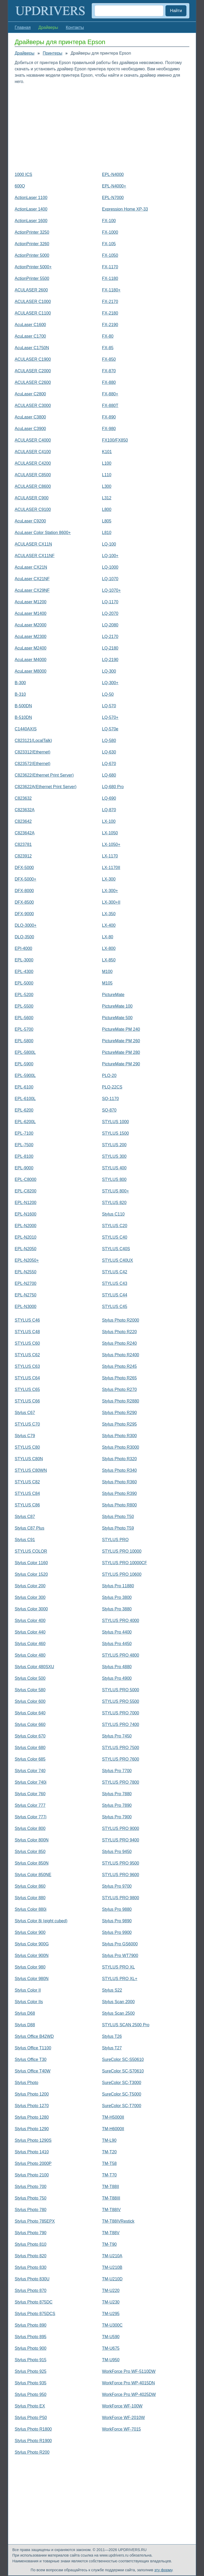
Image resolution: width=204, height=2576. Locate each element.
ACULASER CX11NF (35, 555)
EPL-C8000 (25, 1179)
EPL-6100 (24, 1087)
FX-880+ (110, 394)
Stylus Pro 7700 (117, 1770)
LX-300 (109, 879)
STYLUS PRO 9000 (120, 1828)
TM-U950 (111, 2360)
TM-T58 (109, 2163)
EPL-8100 (24, 1156)
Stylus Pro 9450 (117, 1851)
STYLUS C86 (27, 1505)
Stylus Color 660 (30, 1724)
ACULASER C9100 (33, 509)
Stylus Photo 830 (30, 2267)
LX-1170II (111, 867)
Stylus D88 (25, 2025)
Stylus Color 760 (30, 1794)
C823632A (25, 810)
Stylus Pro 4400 (117, 1632)
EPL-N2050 (25, 1249)
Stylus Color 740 (30, 1770)
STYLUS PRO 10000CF (124, 1563)
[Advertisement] (102, 127)
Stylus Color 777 (30, 1805)
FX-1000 (110, 232)
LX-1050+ (111, 844)
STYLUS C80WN (31, 1470)
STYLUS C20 (114, 1225)
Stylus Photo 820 (30, 2256)
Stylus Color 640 (30, 1713)
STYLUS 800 (114, 1179)
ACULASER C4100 (33, 451)
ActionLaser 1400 (31, 209)
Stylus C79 (25, 1435)
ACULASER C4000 (33, 440)
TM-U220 (111, 2290)
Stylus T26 (112, 2036)
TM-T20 (109, 2152)
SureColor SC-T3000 (121, 2082)
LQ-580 (109, 740)
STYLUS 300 (114, 1156)
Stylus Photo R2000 (120, 1320)
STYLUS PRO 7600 (120, 1759)
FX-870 (109, 371)
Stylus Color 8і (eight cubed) (41, 1921)
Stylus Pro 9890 (117, 1921)
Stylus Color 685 (30, 1759)
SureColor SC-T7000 (121, 2105)
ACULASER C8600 (33, 486)
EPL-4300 (24, 971)
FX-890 (109, 417)
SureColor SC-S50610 (123, 2059)
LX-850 (109, 960)
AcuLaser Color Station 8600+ (43, 532)
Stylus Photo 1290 (32, 2129)
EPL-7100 (24, 1133)
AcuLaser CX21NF (32, 579)
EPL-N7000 (113, 197)
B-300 (20, 682)
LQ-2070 (110, 613)
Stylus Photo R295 (119, 1424)
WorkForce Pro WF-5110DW (128, 2371)
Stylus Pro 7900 (117, 1817)
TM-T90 (109, 2244)
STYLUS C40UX (117, 1260)
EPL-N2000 (25, 1225)
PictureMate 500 (117, 1017)
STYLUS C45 (114, 1306)
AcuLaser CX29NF (32, 590)
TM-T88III (111, 2198)
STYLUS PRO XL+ (119, 1978)
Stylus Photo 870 (30, 2290)
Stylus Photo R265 (119, 1378)
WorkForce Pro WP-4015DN (128, 2383)
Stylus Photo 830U (32, 2279)
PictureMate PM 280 (121, 1052)
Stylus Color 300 (30, 1597)
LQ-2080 (110, 625)
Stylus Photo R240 (119, 1343)
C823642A (25, 833)
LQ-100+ (110, 555)
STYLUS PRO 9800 (120, 1898)
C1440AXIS (26, 729)
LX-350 (109, 914)
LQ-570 (109, 706)
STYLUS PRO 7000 (120, 1713)
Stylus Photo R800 (119, 1505)
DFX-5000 (24, 867)
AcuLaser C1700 (30, 336)
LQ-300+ (110, 682)
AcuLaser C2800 (30, 394)
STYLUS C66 (27, 1401)
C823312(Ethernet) (32, 752)
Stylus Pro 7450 (117, 1736)
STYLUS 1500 (115, 1133)
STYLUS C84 (27, 1493)
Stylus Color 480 (30, 1655)
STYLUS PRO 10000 (121, 1551)
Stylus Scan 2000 (118, 2001)
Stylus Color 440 (30, 1632)
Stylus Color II (28, 1990)
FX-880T (110, 405)
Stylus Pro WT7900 (120, 1955)
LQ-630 (109, 752)
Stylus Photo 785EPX (35, 2221)
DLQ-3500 (24, 937)
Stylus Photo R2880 (120, 1401)
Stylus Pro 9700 (117, 1886)
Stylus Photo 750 (30, 2198)
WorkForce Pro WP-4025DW (129, 2394)
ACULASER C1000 (33, 301)
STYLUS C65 (27, 1389)
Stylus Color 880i (30, 1909)
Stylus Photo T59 (118, 1528)
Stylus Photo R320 (119, 1459)
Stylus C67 (25, 1412)
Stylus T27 (112, 2048)
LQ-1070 (110, 579)
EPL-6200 (24, 1110)
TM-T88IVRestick (118, 2221)
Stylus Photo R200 (32, 2452)
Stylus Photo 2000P (33, 2163)
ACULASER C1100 (33, 313)
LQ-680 (109, 775)
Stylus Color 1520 (31, 1574)
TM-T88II (110, 2186)
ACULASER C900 (32, 498)
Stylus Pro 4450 (117, 1643)
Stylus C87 (25, 1516)
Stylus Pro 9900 (117, 1932)
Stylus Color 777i (30, 1817)
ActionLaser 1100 (31, 197)
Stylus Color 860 (30, 1886)
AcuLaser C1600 (30, 324)
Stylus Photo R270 (119, 1389)
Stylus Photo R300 (119, 1435)
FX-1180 (110, 278)
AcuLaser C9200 (30, 521)
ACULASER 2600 (31, 290)
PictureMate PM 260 (121, 1041)
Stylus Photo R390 (119, 1493)
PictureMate (113, 994)
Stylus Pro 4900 (117, 1678)
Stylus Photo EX (30, 2406)
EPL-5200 (24, 994)
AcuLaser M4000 (30, 659)
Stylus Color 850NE (33, 1874)
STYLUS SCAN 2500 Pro (125, 2025)
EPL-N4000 (113, 174)
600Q (20, 186)
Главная (23, 27)
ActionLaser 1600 (31, 220)
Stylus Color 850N (32, 1863)
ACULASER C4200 (33, 463)
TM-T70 (109, 2175)
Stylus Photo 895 (30, 2336)
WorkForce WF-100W (122, 2406)
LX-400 (109, 925)
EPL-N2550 (25, 1272)
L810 (106, 532)
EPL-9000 (24, 1168)
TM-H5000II (113, 2117)
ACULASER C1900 (33, 359)
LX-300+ (110, 890)
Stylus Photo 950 (30, 2394)
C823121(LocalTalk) (33, 740)
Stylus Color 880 (30, 1898)
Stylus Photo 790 (30, 2233)
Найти (176, 10)
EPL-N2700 (25, 1283)
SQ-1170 (110, 1098)
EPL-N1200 (25, 1202)
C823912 (23, 856)
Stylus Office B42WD (34, 2036)
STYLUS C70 (27, 1424)
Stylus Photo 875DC (33, 2302)
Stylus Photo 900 (30, 2348)
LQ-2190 (110, 659)
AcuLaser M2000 (30, 625)
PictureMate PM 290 (121, 1064)
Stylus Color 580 (30, 1690)
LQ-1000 (110, 567)
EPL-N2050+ (27, 1260)
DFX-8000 (24, 890)
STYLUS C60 (27, 1343)
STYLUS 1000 (115, 1121)
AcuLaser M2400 (30, 648)
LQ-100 (109, 544)
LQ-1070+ (111, 590)
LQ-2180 (110, 648)
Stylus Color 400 (30, 1620)
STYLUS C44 (114, 1295)
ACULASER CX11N (33, 544)
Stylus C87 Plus (29, 1528)
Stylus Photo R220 (119, 1331)
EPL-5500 (24, 1006)
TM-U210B (112, 2267)
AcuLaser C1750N (32, 347)
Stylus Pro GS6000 (120, 1944)
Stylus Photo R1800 (33, 2429)
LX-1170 (110, 856)
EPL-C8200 (25, 1191)
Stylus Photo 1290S (33, 2140)
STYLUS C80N (29, 1459)
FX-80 (108, 336)
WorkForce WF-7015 (121, 2429)
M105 (107, 983)
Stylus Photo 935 (30, 2383)
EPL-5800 (24, 1041)
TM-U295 (111, 2313)
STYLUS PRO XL (118, 1967)
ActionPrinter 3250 (32, 232)
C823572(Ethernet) (32, 763)
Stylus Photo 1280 (32, 2117)
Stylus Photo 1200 (32, 2094)
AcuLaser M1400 (30, 613)
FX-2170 (110, 301)
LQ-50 (108, 694)
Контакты (75, 27)
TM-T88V (111, 2233)
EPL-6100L (25, 1098)
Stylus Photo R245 (119, 1366)
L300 (106, 486)
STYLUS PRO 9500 (120, 1863)
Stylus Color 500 (30, 1678)
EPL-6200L (25, 1121)
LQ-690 (109, 798)
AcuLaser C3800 (30, 417)
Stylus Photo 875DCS (35, 2313)
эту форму (163, 2570)
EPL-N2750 (25, 1295)
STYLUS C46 (27, 1320)
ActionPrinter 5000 (32, 255)
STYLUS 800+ (115, 1191)
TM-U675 (111, 2348)
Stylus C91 (25, 1539)
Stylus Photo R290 (119, 1412)
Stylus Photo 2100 (32, 2175)
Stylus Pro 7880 (117, 1794)
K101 (107, 451)
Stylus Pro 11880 (118, 1586)
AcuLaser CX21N (31, 567)
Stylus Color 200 (30, 1586)
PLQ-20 (109, 1075)
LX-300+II (111, 902)
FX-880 (109, 382)
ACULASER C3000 (33, 405)
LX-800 (109, 948)
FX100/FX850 (115, 440)
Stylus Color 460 (30, 1643)
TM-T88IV (111, 2209)
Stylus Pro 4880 (117, 1666)
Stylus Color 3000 (31, 1609)
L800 (106, 509)
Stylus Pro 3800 (117, 1597)
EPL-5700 (24, 1029)
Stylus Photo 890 (30, 2325)
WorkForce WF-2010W (123, 2417)
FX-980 (109, 428)
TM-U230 (111, 2302)
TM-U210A (112, 2256)
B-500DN (23, 706)
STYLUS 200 (114, 1145)
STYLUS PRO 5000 (120, 1690)
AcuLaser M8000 (30, 671)
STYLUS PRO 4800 (120, 1655)
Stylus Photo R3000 (120, 1447)
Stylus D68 (25, 2013)
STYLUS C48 (27, 1331)
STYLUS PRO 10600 (121, 1574)
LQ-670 (109, 763)
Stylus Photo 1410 (32, 2152)
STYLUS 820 (114, 1202)
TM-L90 (109, 2140)
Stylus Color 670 (30, 1736)
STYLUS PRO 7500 (120, 1747)
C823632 (23, 798)
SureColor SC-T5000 (121, 2094)
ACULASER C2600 (33, 382)
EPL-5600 (24, 1017)
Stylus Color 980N (32, 1978)
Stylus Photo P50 (31, 2417)
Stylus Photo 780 (30, 2209)
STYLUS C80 (27, 1447)
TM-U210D (112, 2279)
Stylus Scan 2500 (118, 2013)
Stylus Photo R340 (119, 1470)
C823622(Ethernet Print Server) (44, 775)
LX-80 (107, 937)
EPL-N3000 (25, 1306)
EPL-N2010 (25, 1237)
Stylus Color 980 (30, 1967)
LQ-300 (109, 671)
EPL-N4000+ (114, 186)
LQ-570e (110, 729)
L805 (106, 521)
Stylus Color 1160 (31, 1563)
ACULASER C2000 (33, 371)
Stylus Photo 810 (30, 2244)
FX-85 (108, 347)
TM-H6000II (113, 2129)
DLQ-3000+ (25, 925)
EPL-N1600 (25, 1214)
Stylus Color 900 (30, 1932)
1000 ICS (23, 174)
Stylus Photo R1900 (33, 2440)
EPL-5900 (24, 1064)
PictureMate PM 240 (121, 1029)
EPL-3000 (24, 960)
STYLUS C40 (114, 1237)
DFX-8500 (24, 902)
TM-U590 (111, 2336)
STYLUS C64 (27, 1378)
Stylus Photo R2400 (120, 1355)
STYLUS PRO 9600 (120, 1874)
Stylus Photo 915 (30, 2360)
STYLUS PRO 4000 (120, 1620)
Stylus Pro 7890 (117, 1805)
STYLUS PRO (115, 1539)
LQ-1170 (110, 602)
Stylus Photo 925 (30, 2371)
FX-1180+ (111, 290)
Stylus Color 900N (32, 1955)
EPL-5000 (24, 983)
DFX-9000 (24, 914)
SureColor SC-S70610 (123, 2071)
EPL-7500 (24, 1145)
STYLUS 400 (114, 1168)
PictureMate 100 (117, 1006)
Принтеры (52, 53)
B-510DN (23, 717)
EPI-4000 (23, 948)
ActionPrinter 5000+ (33, 267)
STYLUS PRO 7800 (120, 1782)
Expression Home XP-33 (125, 209)
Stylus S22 (112, 1990)
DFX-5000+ (25, 879)
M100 (107, 971)
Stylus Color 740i (30, 1782)
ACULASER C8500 (33, 475)
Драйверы (24, 53)
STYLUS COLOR (31, 1551)
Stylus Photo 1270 (32, 2105)
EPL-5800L (25, 1052)
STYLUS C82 (27, 1482)
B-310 (20, 694)
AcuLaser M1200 (30, 602)
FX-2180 (110, 313)
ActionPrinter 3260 (32, 244)
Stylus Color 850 (30, 1851)
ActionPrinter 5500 (32, 278)
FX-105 (109, 244)
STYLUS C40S (116, 1249)
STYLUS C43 (114, 1283)
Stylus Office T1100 (33, 2048)
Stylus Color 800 (30, 1828)
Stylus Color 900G (32, 1944)
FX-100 (109, 220)
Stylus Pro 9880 (117, 1909)
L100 (106, 463)
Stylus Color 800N (32, 1840)
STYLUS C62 (27, 1355)
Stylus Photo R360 (119, 1482)
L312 (106, 498)
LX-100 (109, 821)
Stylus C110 (113, 1214)
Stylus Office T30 (30, 2059)
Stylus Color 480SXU (34, 1666)
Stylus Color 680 (30, 1747)
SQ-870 (109, 1110)
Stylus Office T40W (32, 2071)
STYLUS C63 (27, 1366)
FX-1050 (110, 255)
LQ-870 (109, 810)
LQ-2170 (110, 636)
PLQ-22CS (112, 1087)
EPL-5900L (25, 1075)
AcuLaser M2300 (30, 636)
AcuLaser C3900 (30, 428)
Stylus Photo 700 (30, 2186)
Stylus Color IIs (29, 2001)
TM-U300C (112, 2325)
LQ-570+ (110, 717)
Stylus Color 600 (30, 1701)
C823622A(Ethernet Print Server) (46, 786)
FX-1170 (110, 267)
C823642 (23, 821)
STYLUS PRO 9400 (120, 1840)
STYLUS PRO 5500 (120, 1701)
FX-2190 (110, 324)
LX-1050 (110, 833)
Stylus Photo (26, 2082)
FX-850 (109, 359)
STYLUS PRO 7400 (120, 1724)
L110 (106, 475)
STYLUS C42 (114, 1272)
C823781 (23, 844)
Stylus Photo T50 (118, 1516)
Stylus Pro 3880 (117, 1609)
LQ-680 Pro (113, 786)
